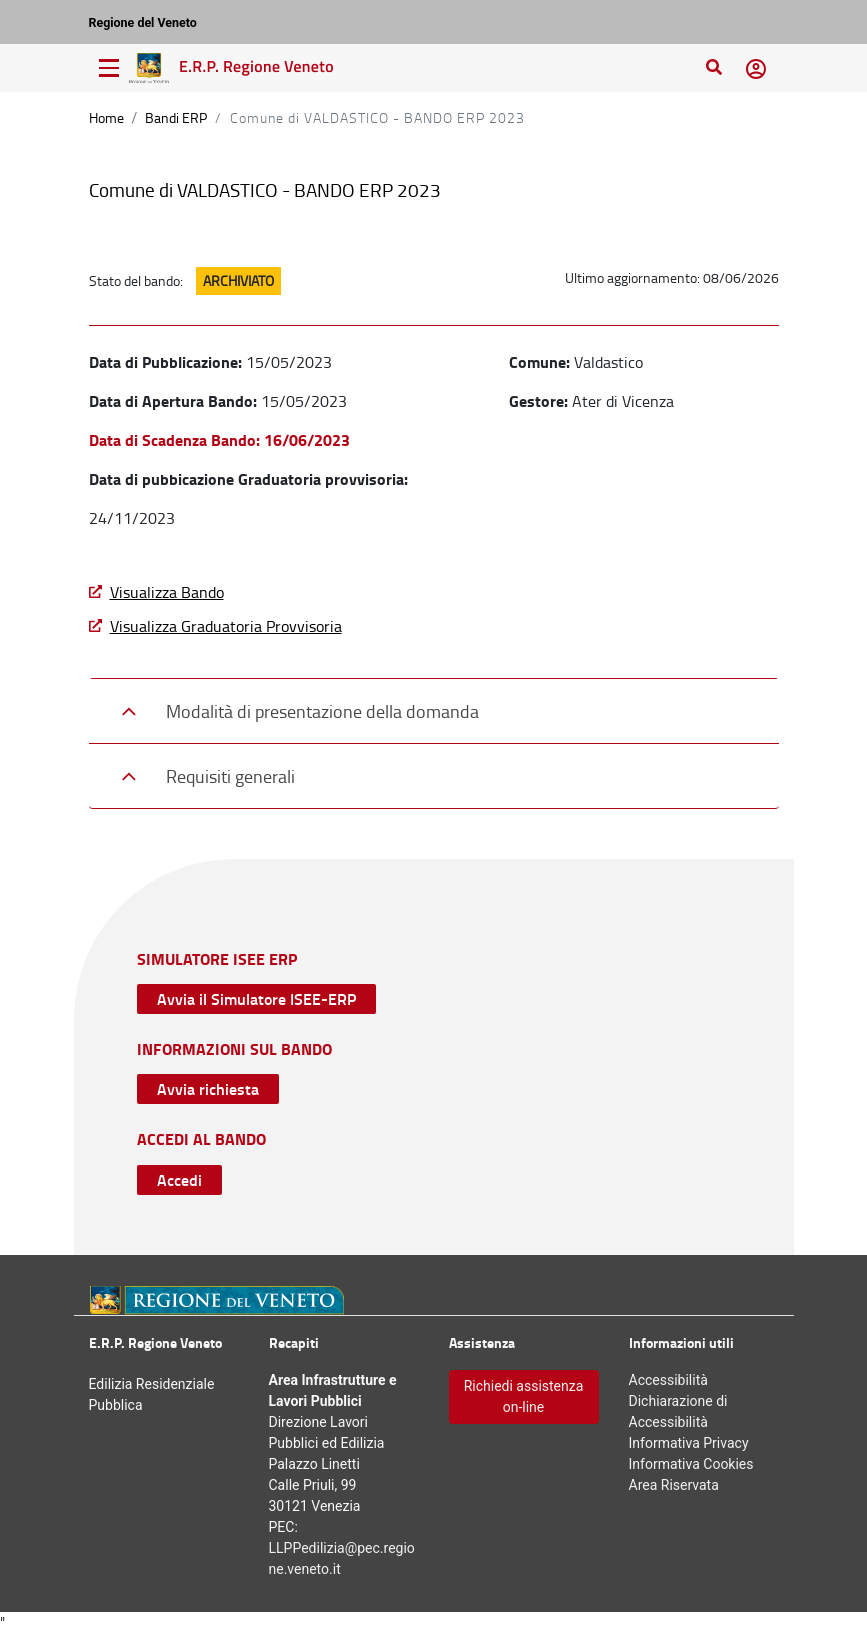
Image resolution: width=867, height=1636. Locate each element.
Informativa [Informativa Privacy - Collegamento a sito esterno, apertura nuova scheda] (689, 1443)
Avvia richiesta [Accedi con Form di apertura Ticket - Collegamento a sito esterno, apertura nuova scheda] (208, 1088)
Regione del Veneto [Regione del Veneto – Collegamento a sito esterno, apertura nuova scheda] (143, 22)
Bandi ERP (176, 117)
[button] (756, 68)
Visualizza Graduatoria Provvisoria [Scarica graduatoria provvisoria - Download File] (226, 626)
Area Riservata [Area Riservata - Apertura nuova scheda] (674, 1485)
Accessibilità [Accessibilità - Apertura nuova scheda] (668, 1380)
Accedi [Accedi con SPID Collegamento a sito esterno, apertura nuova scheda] (179, 1179)
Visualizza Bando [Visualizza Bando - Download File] (167, 592)
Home (106, 117)
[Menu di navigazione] (109, 68)
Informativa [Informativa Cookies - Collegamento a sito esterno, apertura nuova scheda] (691, 1464)
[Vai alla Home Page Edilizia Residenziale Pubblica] (234, 68)
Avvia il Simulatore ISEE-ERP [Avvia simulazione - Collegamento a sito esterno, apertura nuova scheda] (256, 998)
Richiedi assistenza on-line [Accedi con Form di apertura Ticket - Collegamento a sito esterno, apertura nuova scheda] (524, 1396)
